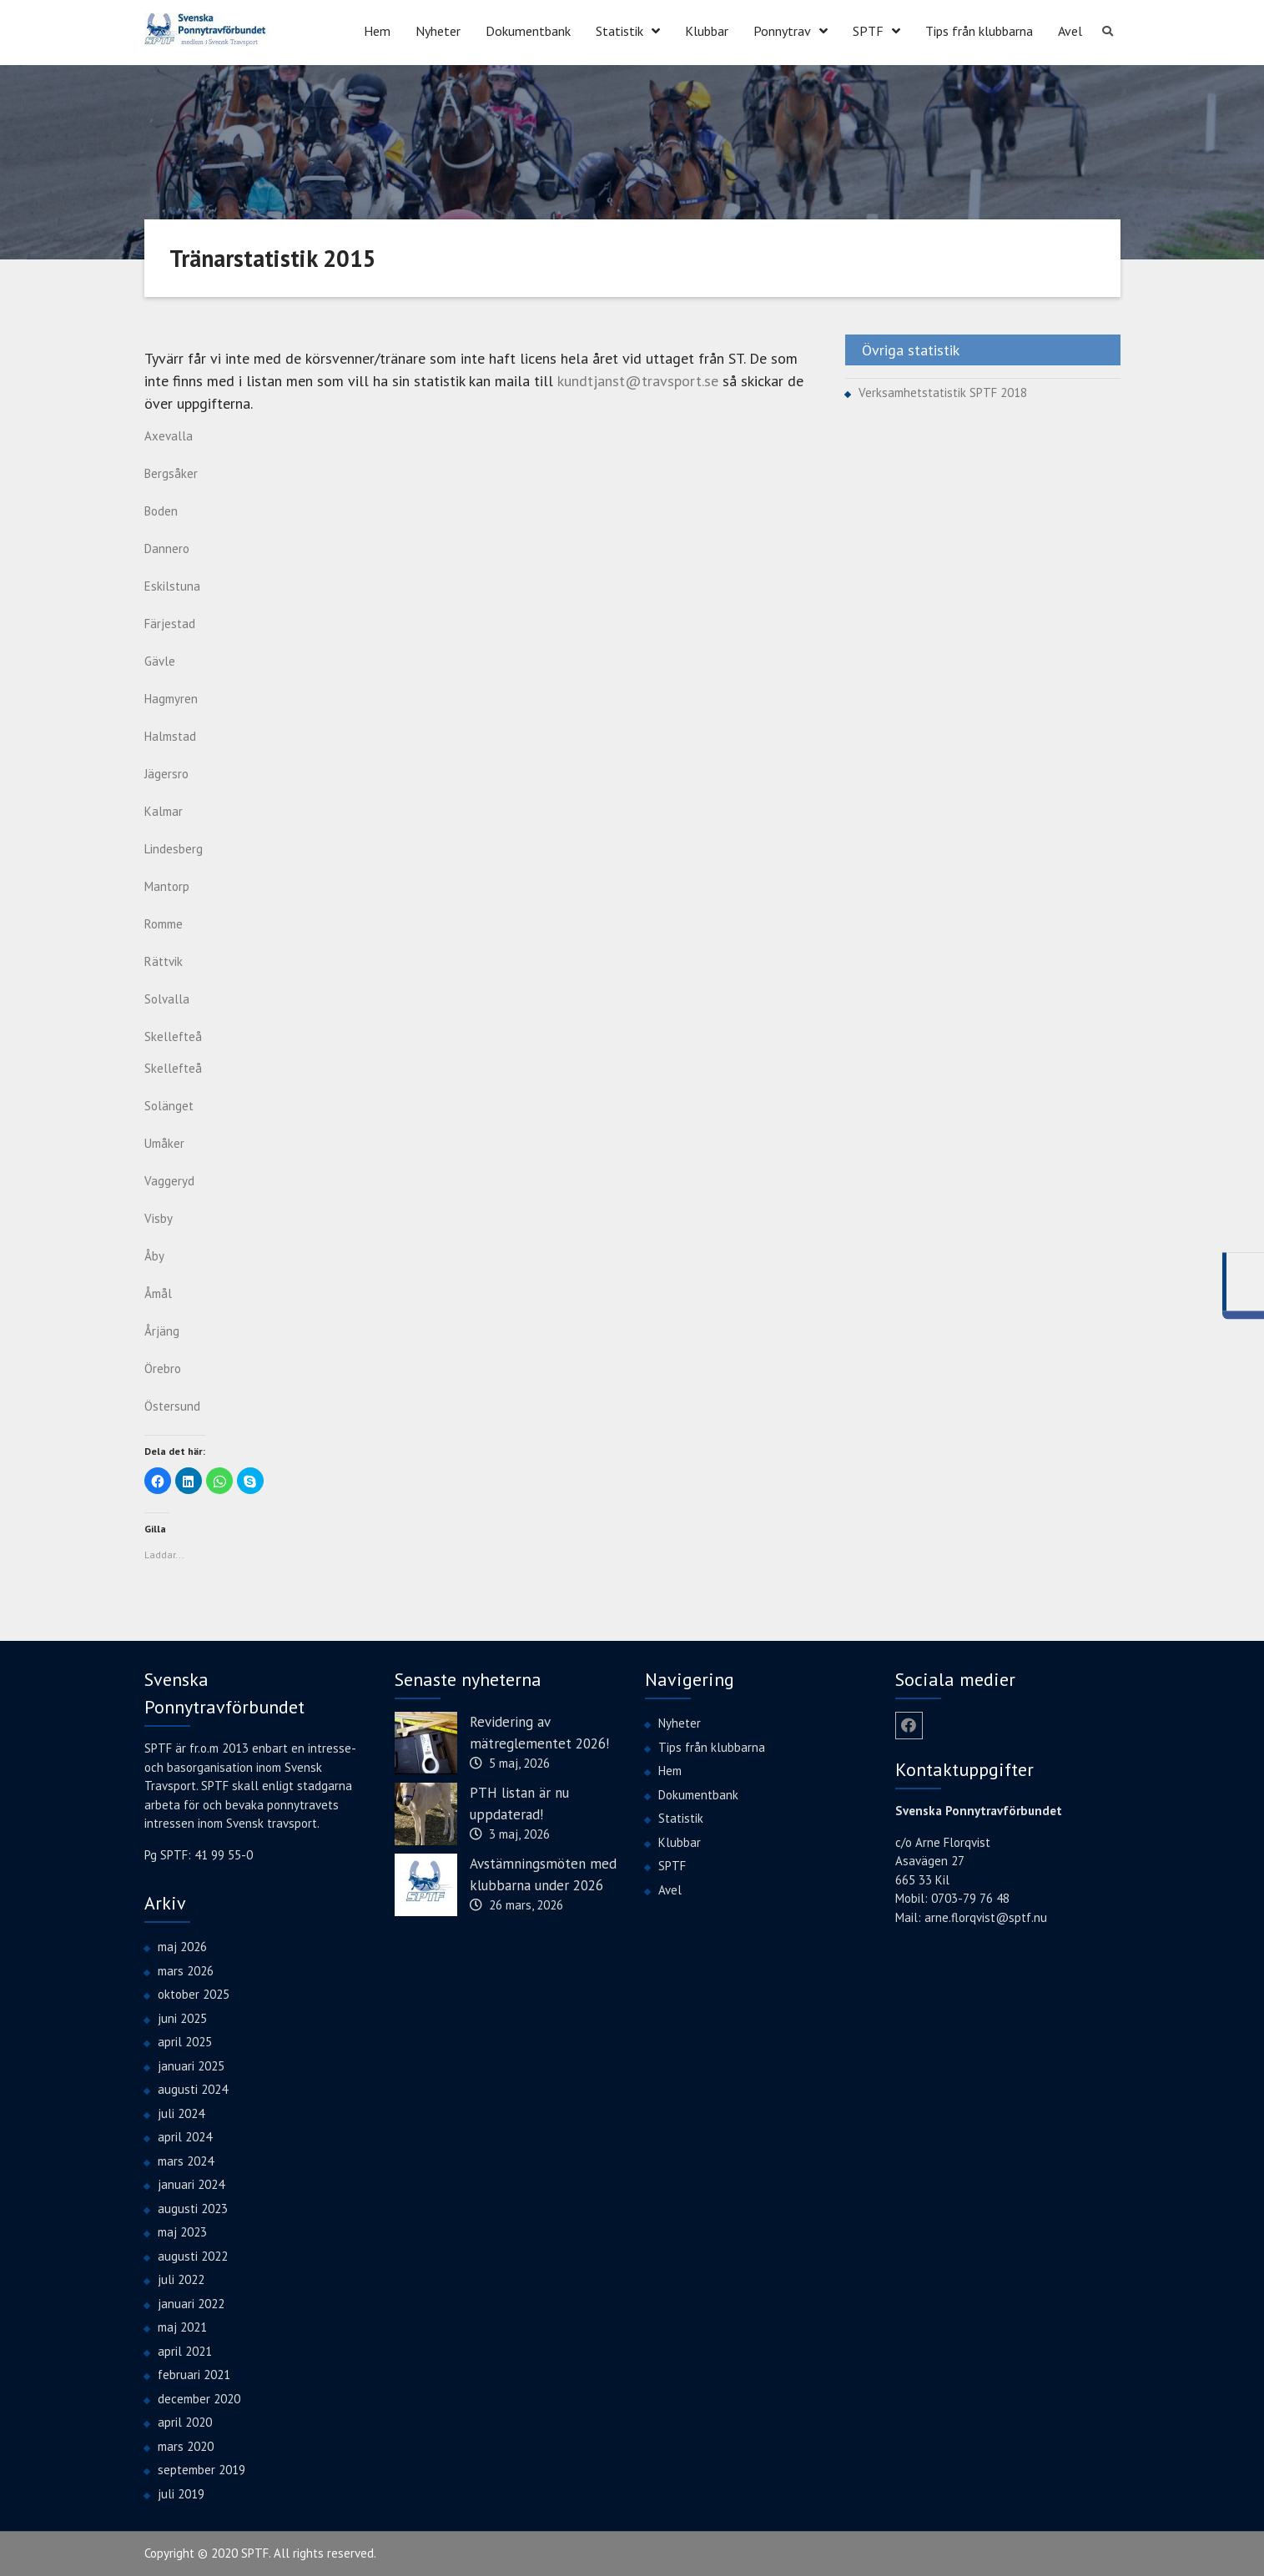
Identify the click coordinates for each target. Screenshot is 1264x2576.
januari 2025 (191, 2066)
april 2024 (185, 2137)
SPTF (868, 31)
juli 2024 (181, 2113)
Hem (377, 31)
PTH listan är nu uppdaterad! (519, 1804)
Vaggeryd (169, 1181)
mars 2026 (186, 1971)
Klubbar (706, 31)
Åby (154, 1256)
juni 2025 (182, 2018)
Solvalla (166, 999)
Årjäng (161, 1331)
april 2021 (185, 2351)
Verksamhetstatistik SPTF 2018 (943, 392)
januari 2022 (191, 2304)
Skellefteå (173, 1068)
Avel (1070, 31)
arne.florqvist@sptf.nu (985, 1917)
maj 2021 (182, 2327)
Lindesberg (173, 849)
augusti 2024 (193, 2089)
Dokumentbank (528, 31)
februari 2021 (194, 2374)
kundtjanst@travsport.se (637, 380)
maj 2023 (182, 2232)
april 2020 (185, 2422)
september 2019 (201, 2470)
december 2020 (199, 2399)
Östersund (172, 1406)
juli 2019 (181, 2494)
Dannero (166, 548)
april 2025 (185, 2042)
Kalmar (163, 811)
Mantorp (166, 886)
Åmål (158, 1293)
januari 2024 (191, 2184)
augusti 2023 (193, 2208)
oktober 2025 (193, 1994)
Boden (161, 511)
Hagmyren (171, 699)
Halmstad (170, 736)
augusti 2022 (193, 2256)
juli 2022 (181, 2279)
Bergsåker (171, 473)
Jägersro (166, 774)
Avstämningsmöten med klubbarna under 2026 (543, 1874)
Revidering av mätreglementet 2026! (539, 1733)
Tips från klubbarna (979, 31)
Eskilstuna (172, 586)
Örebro (162, 1368)
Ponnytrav (782, 31)
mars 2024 (186, 2161)
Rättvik (163, 961)
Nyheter (438, 31)
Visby (158, 1218)
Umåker (164, 1143)
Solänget (169, 1106)
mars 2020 (186, 2446)
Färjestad (169, 623)
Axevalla (168, 436)
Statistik (619, 31)
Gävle (159, 661)
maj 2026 (182, 1947)
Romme (163, 924)
